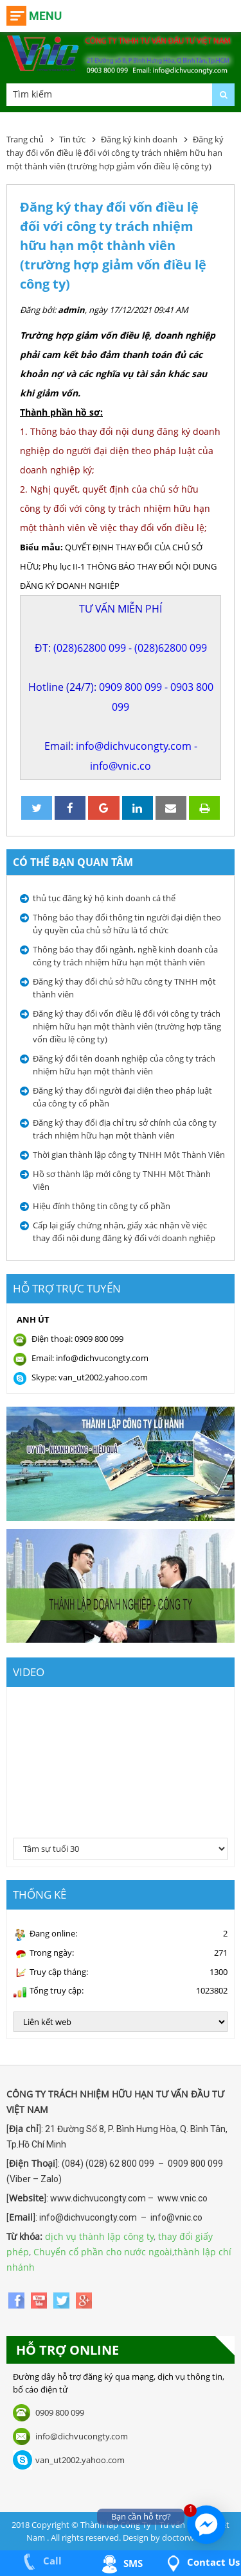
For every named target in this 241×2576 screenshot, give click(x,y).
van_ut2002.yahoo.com (80, 2460)
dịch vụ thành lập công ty (99, 2236)
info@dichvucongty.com (134, 746)
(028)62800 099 (89, 648)
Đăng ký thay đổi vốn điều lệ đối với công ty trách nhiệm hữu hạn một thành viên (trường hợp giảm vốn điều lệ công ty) (115, 152)
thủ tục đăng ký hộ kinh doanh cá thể (104, 898)
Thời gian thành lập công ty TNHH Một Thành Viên (129, 1154)
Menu (45, 15)
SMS (120, 2563)
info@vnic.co (120, 766)
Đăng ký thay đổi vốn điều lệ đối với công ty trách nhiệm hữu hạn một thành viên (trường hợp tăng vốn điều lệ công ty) (127, 1026)
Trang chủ (25, 139)
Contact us (201, 2561)
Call (40, 2560)
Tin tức (72, 139)
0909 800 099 (130, 687)
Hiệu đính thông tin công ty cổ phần (101, 1206)
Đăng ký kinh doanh (139, 139)
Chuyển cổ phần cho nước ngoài (102, 2252)
